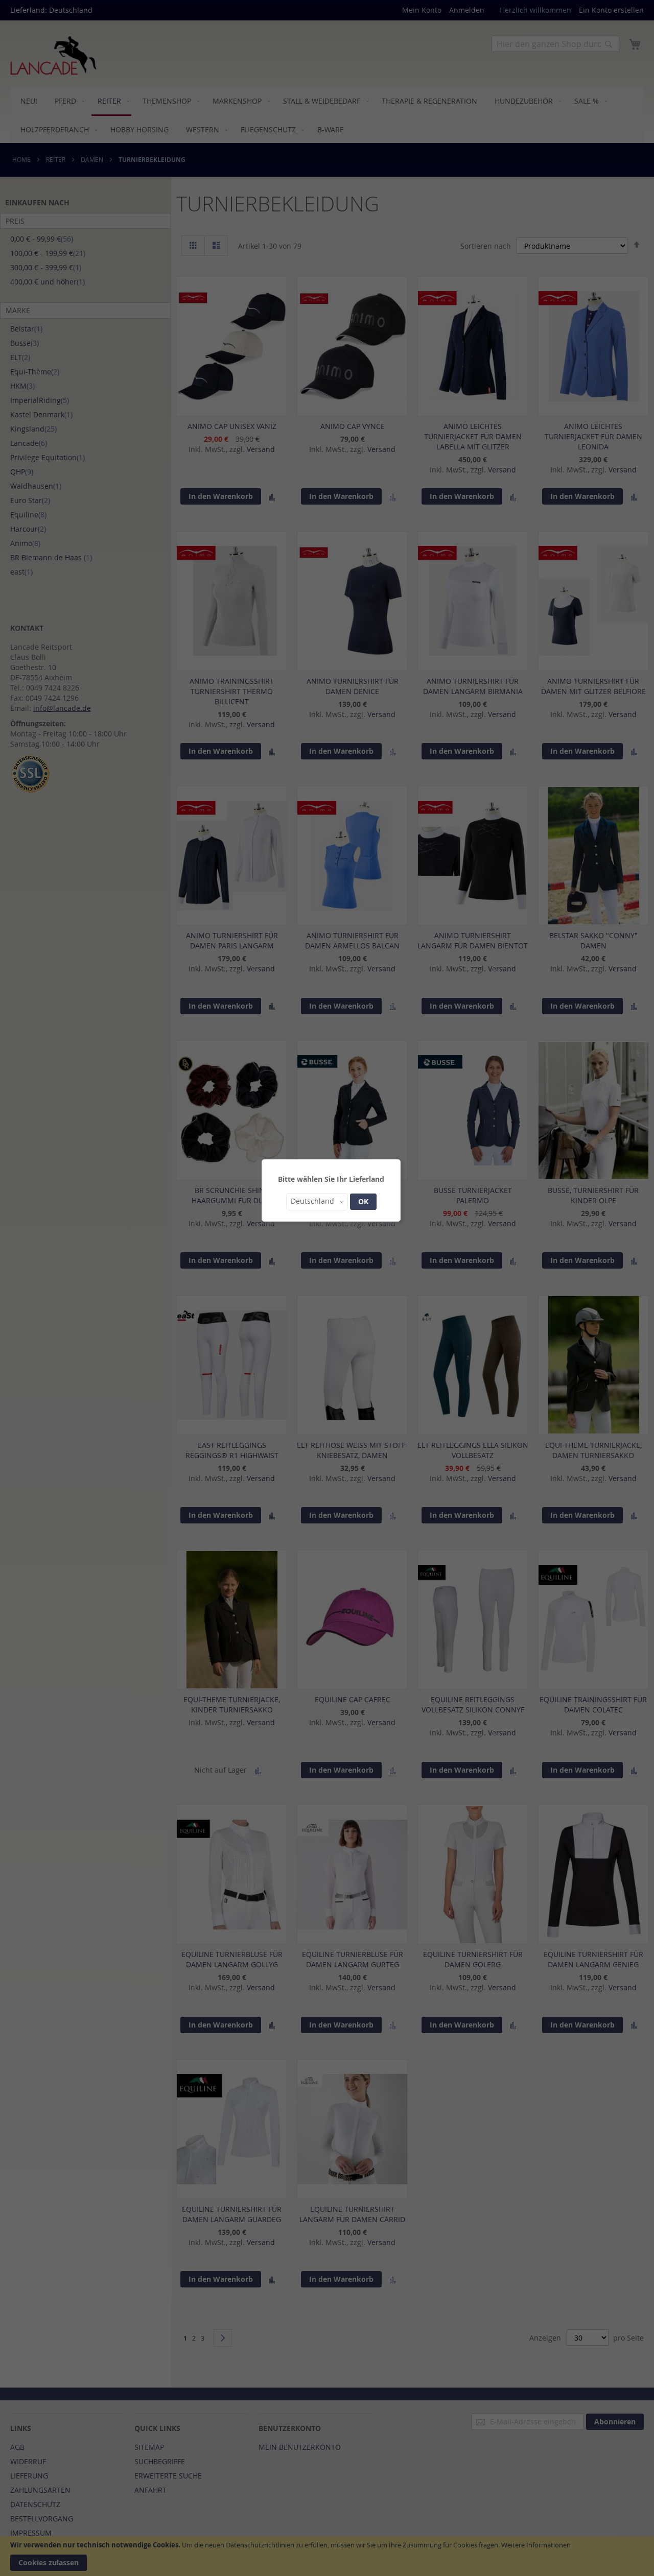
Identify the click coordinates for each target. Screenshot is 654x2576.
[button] (317, 1201)
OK (363, 1201)
